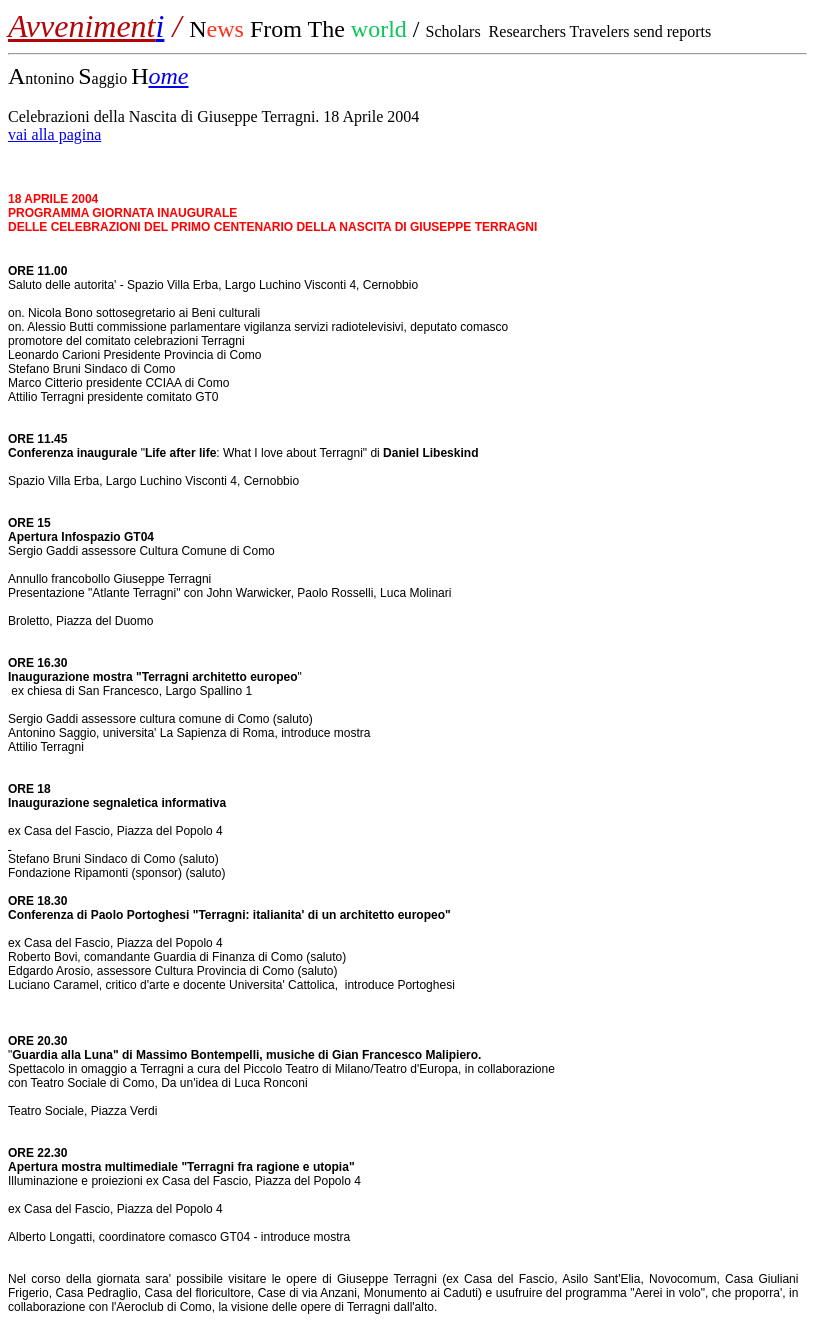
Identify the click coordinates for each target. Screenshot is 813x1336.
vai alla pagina (54, 134)
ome (168, 76)
